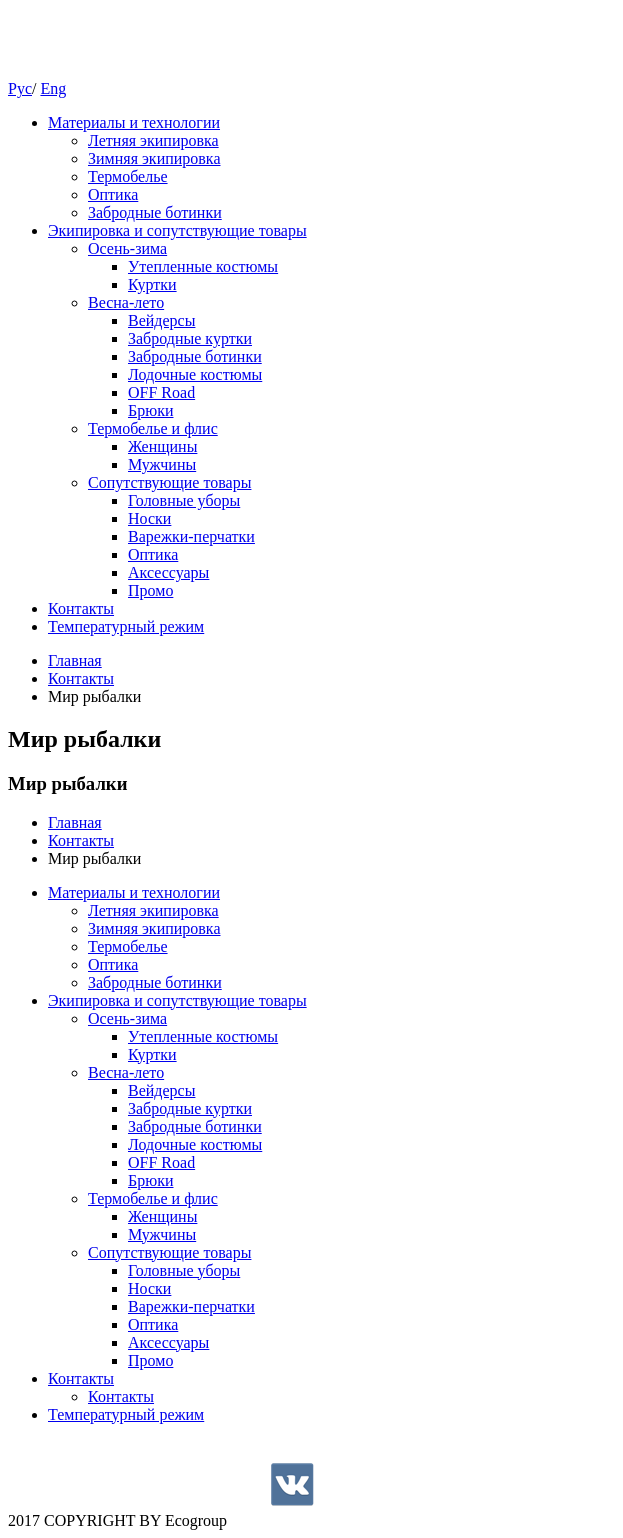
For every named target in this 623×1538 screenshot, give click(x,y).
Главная (75, 660)
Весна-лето (126, 302)
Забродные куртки (190, 338)
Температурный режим (126, 626)
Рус (20, 88)
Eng (53, 88)
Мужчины (162, 464)
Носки (149, 518)
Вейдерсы (161, 320)
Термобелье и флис (153, 428)
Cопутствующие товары (169, 482)
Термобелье (128, 176)
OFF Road (161, 392)
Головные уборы (184, 500)
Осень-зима (127, 248)
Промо (150, 590)
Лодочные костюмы (195, 374)
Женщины (162, 446)
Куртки (152, 284)
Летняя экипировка (153, 140)
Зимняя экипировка (154, 158)
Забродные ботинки (155, 212)
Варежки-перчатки (191, 536)
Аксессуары (168, 572)
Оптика (113, 194)
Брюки (150, 410)
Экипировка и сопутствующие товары (177, 230)
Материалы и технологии (134, 122)
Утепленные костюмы (203, 266)
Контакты (81, 608)
